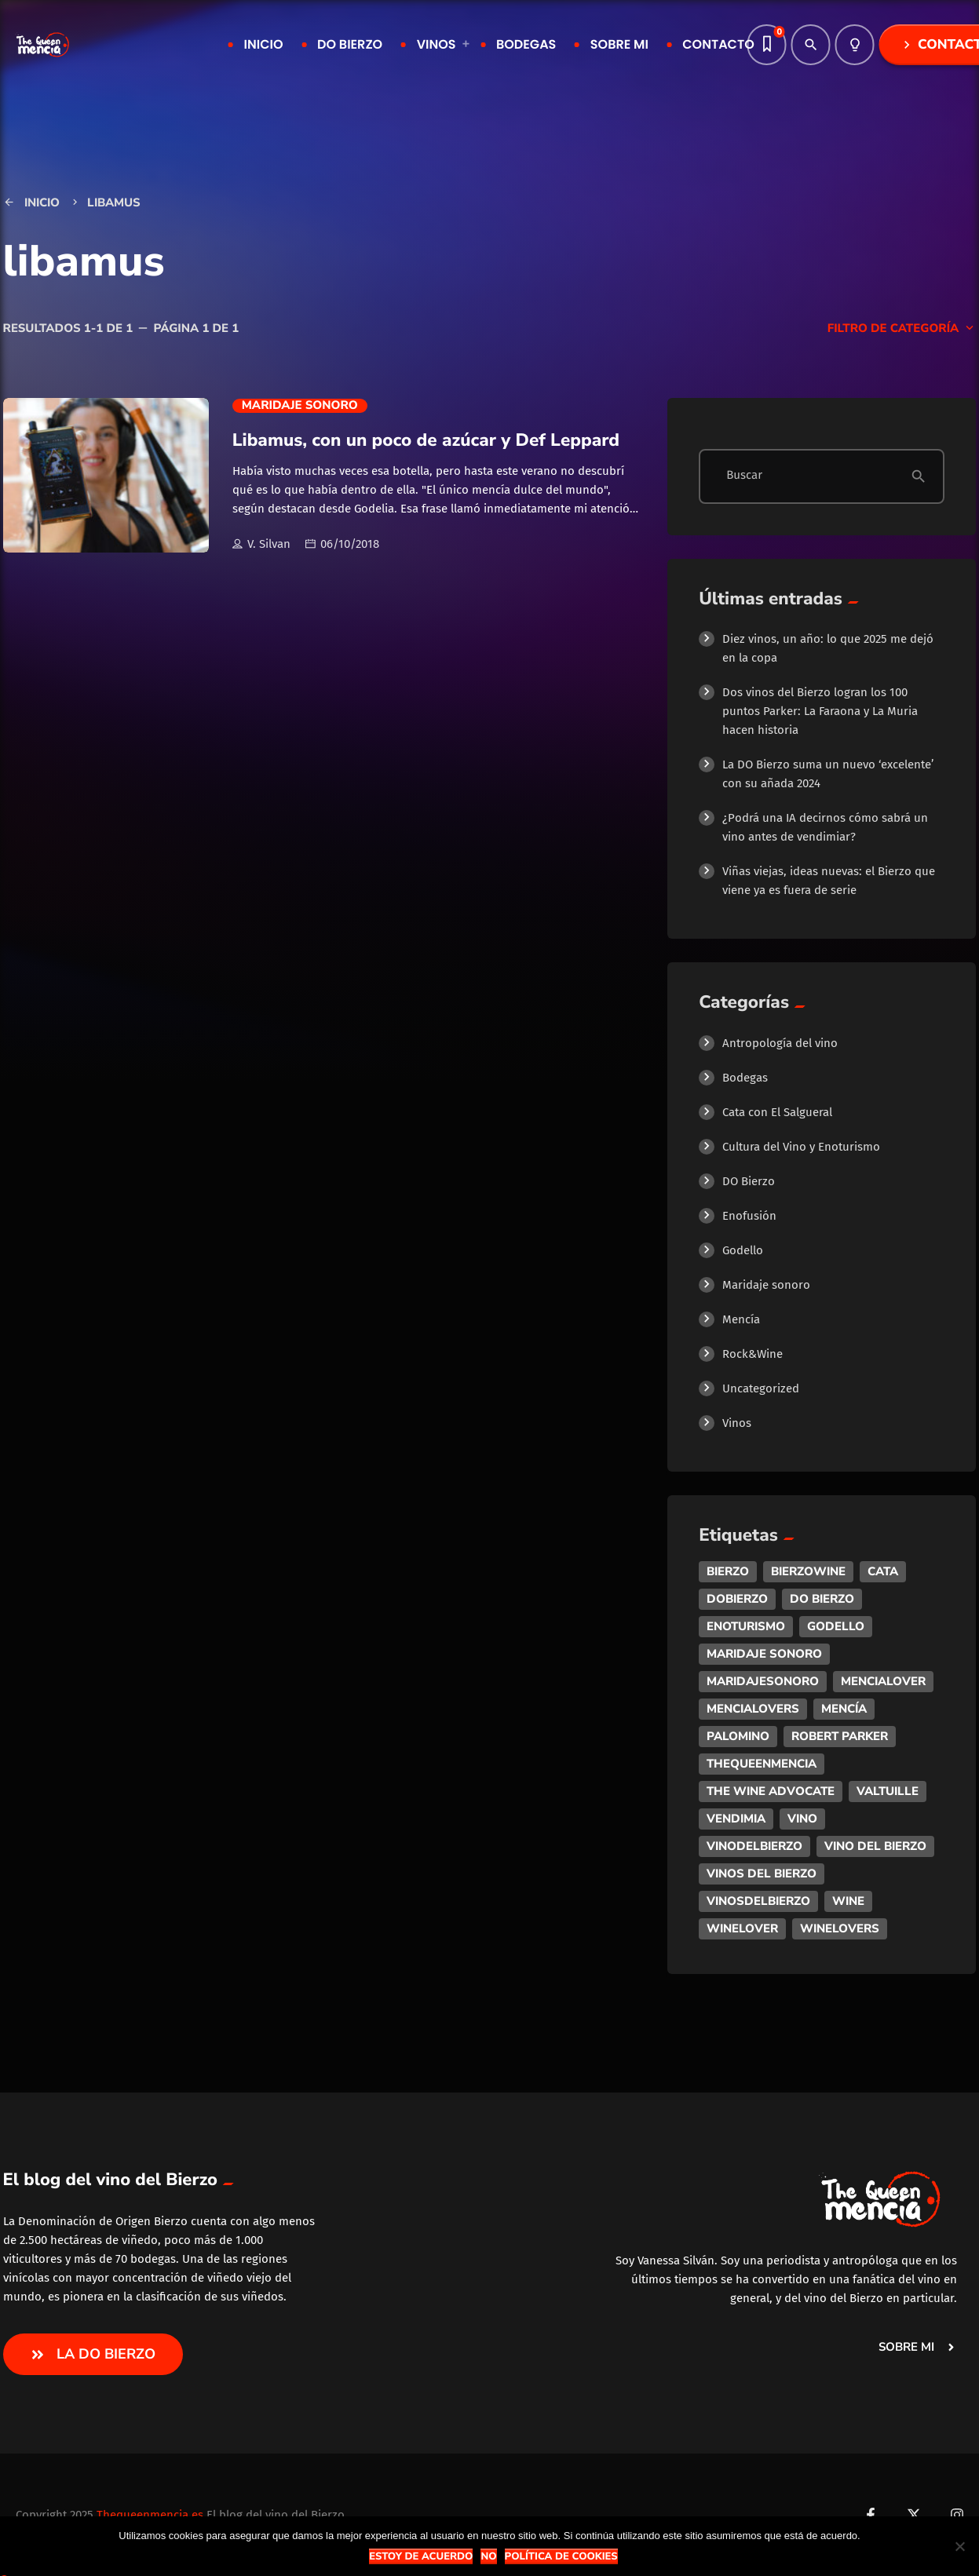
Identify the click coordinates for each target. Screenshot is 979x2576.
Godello (742, 1250)
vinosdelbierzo (758, 1901)
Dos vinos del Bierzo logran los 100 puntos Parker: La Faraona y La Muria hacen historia (820, 711)
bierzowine (808, 1571)
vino (802, 1818)
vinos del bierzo (761, 1873)
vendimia (736, 1818)
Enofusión (749, 1216)
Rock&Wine (752, 1354)
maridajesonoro (763, 1681)
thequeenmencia (761, 1763)
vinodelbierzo (754, 1846)
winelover (742, 1928)
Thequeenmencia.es (150, 2515)
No (488, 2556)
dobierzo (737, 1599)
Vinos (736, 1423)
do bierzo (822, 1599)
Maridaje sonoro (300, 406)
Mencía (741, 1319)
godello (835, 1626)
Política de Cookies (561, 2556)
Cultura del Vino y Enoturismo (801, 1147)
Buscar (744, 475)
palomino (738, 1736)
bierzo (728, 1571)
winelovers (839, 1928)
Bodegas (745, 1078)
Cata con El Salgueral (777, 1112)
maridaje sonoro (764, 1654)
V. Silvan (261, 545)
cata (883, 1571)
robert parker (839, 1736)
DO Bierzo (748, 1181)
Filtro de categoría (902, 329)
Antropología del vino (780, 1043)
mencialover (883, 1681)
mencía (844, 1709)
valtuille (888, 1791)
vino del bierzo (875, 1846)
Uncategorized (760, 1388)
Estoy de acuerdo (421, 2556)
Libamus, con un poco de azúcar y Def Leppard (425, 440)
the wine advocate (771, 1791)
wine (848, 1901)
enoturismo (746, 1626)
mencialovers (753, 1709)
